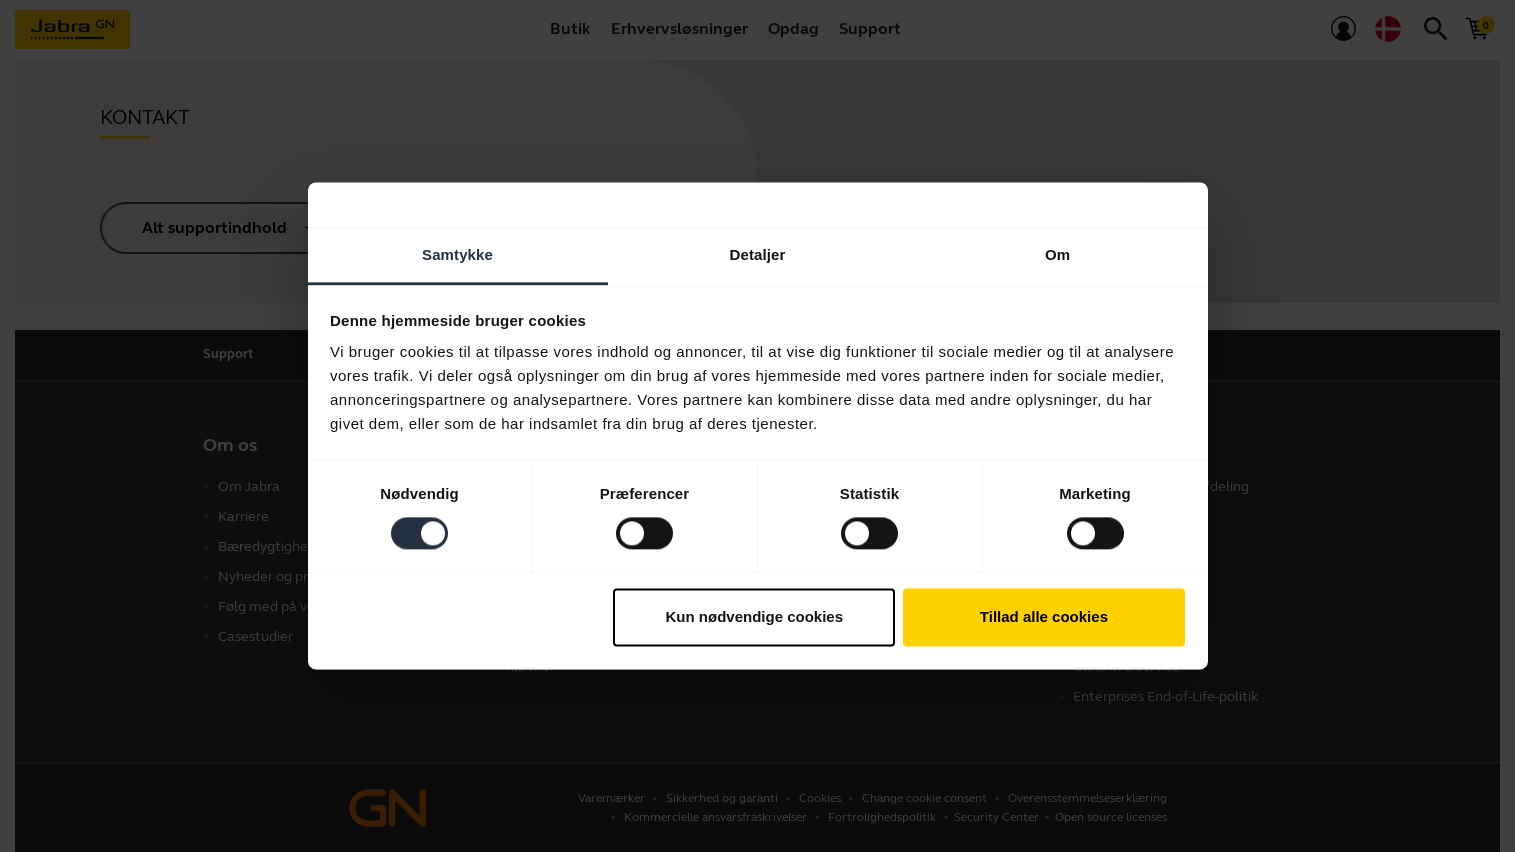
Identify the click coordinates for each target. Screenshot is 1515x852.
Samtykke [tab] (457, 254)
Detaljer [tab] (758, 254)
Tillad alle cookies (1044, 616)
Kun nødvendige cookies (755, 616)
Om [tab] (1057, 254)
